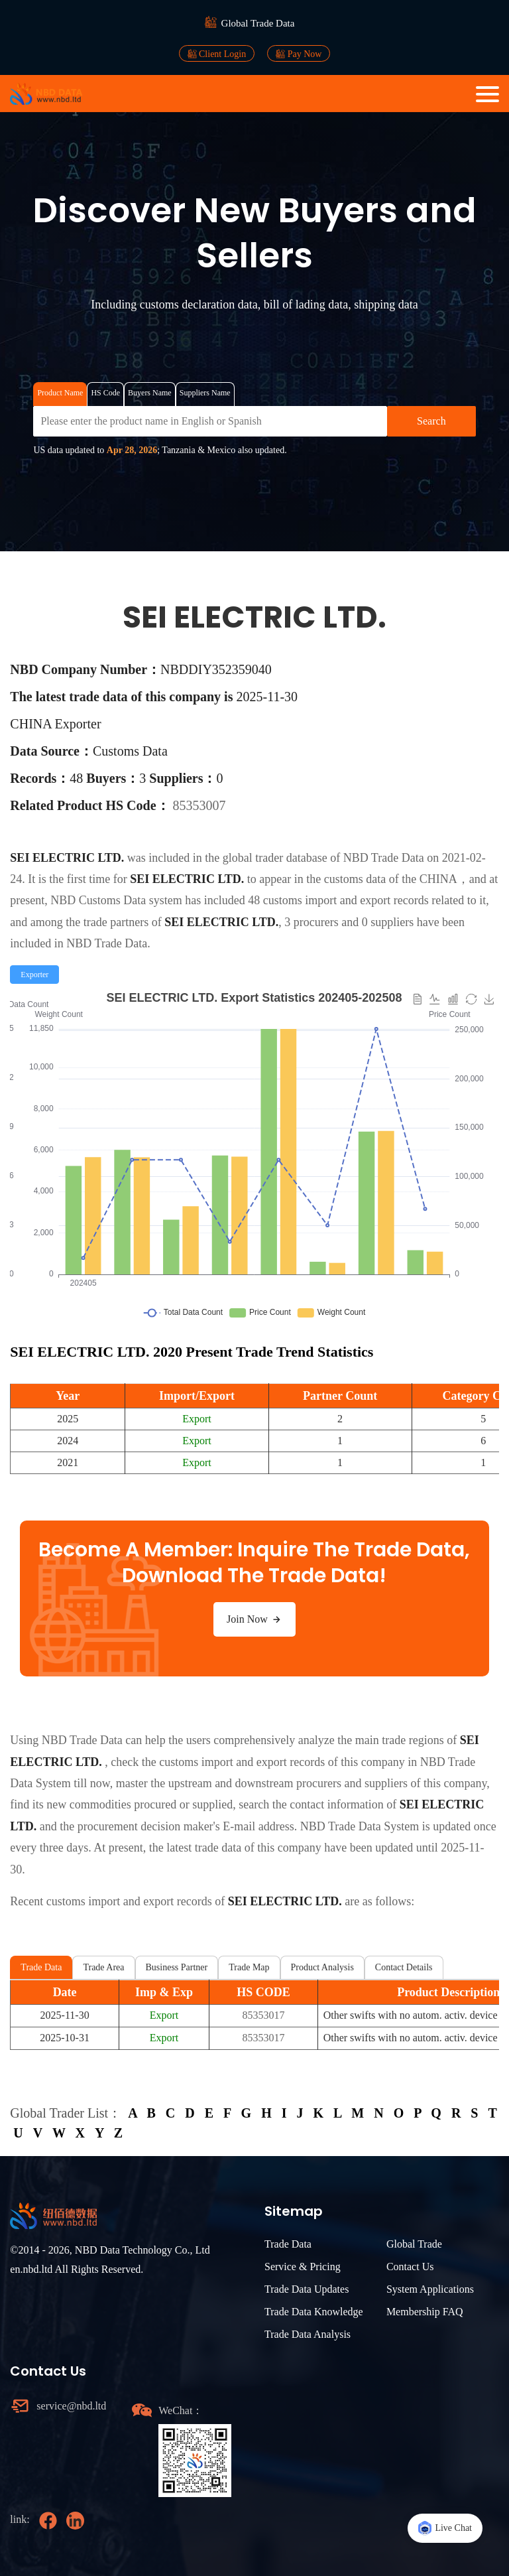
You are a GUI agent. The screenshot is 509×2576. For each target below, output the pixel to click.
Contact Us (410, 2266)
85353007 (199, 805)
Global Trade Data (258, 23)
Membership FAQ (424, 2311)
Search (431, 421)
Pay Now (298, 54)
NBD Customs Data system (116, 900)
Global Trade (414, 2244)
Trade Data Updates (306, 2289)
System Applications (430, 2289)
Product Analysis (322, 1967)
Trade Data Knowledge (313, 2311)
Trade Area (103, 1967)
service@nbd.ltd (71, 2405)
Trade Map (249, 1967)
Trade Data (41, 1967)
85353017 (263, 2015)
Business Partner (177, 1967)
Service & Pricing (302, 2266)
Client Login (217, 54)
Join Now (254, 1619)
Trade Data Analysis (307, 2334)
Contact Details (404, 1967)
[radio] (34, 974)
